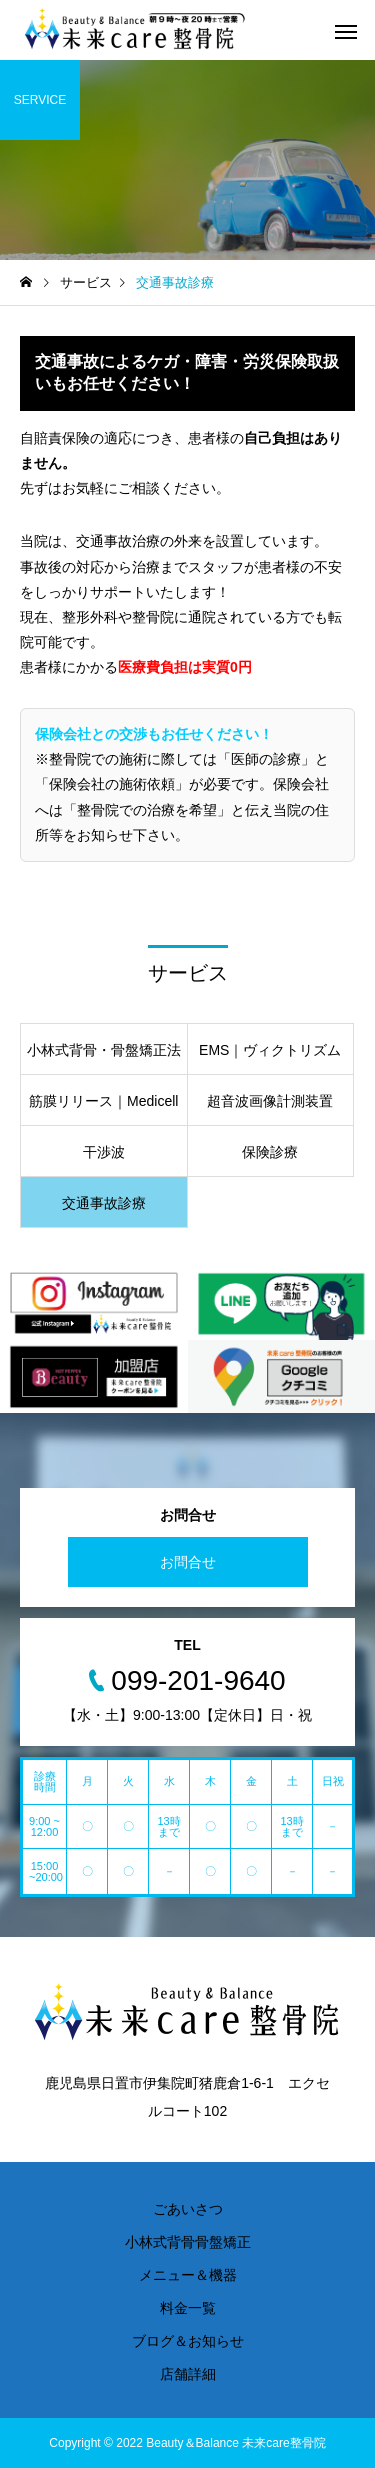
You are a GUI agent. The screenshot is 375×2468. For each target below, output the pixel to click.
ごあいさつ (188, 2209)
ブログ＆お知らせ (188, 2341)
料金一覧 (188, 2308)
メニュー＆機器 (188, 2275)
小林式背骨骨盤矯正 (188, 2242)
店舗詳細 (188, 2374)
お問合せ (188, 1562)
